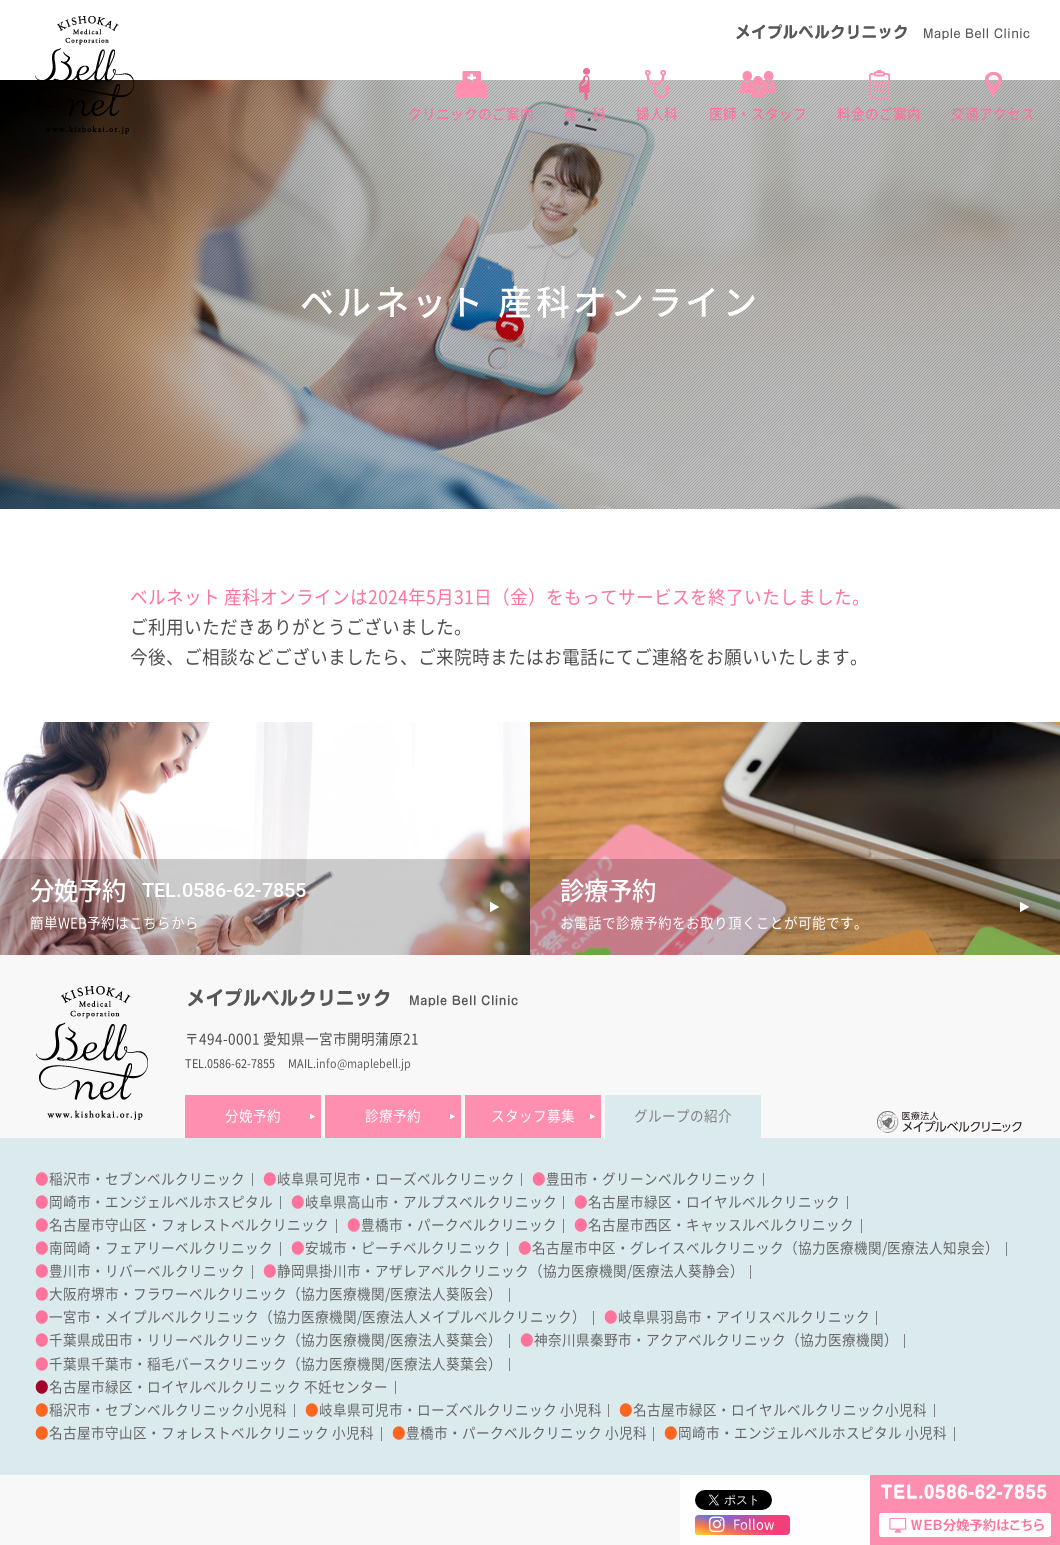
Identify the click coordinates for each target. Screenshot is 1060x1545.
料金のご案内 (879, 114)
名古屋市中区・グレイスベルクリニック (658, 1248)
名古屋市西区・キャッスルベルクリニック (721, 1225)
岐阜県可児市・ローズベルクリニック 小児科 (460, 1410)
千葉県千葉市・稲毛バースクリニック (168, 1364)
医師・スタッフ (758, 114)
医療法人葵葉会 (439, 1340)
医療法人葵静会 (681, 1271)
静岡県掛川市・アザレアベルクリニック (403, 1271)
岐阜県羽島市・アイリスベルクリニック (744, 1317)
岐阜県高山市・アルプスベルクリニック (431, 1202)
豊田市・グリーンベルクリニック (651, 1179)
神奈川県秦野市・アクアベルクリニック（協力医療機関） (716, 1340)
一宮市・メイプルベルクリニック (154, 1317)
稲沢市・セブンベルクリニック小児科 (168, 1410)
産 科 (585, 114)
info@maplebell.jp (363, 1063)
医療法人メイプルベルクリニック (467, 1317)
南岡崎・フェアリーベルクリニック (161, 1248)
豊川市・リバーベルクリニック (147, 1271)
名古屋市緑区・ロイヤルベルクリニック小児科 (780, 1410)
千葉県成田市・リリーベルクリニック (168, 1340)
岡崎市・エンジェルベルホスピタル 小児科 (812, 1433)
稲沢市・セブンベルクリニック (147, 1179)
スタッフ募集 (533, 1116)
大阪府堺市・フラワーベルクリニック (168, 1294)
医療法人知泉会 (936, 1248)
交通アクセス (993, 114)
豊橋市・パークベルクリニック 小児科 (526, 1433)
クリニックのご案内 (471, 114)
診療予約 (393, 1116)
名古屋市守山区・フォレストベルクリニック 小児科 (211, 1433)
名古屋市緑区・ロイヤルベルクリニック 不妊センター (218, 1387)
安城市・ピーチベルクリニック (403, 1248)
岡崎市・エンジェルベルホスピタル (161, 1202)
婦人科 (657, 114)
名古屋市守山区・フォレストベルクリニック (189, 1225)
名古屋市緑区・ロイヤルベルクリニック (714, 1202)
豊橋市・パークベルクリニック (459, 1225)
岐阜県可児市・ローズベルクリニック (396, 1179)
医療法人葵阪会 (439, 1294)
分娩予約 (253, 1116)
